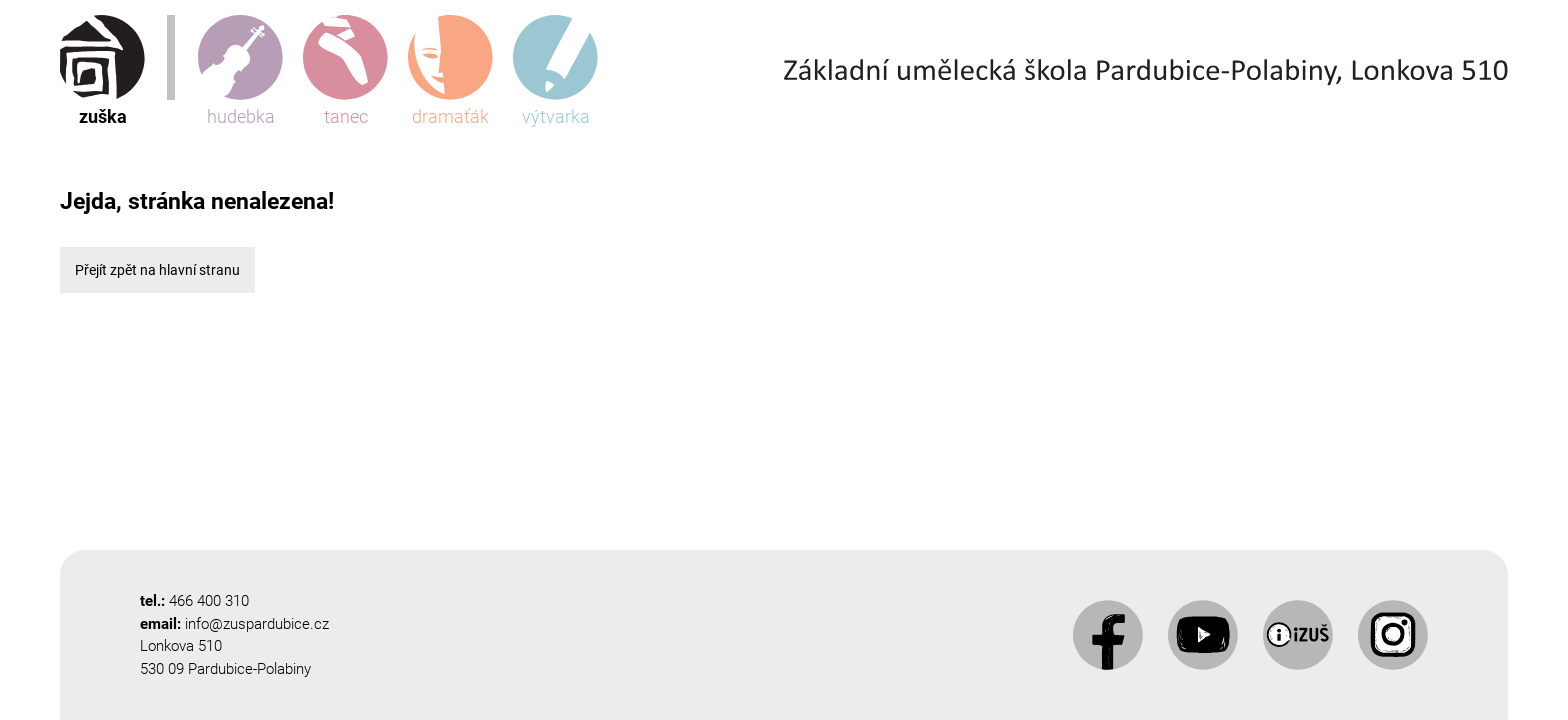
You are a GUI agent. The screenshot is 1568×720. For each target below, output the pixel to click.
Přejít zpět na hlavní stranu (157, 270)
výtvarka (555, 71)
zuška (102, 71)
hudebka (240, 71)
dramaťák (450, 71)
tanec (345, 71)
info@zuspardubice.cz (257, 624)
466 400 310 (209, 601)
